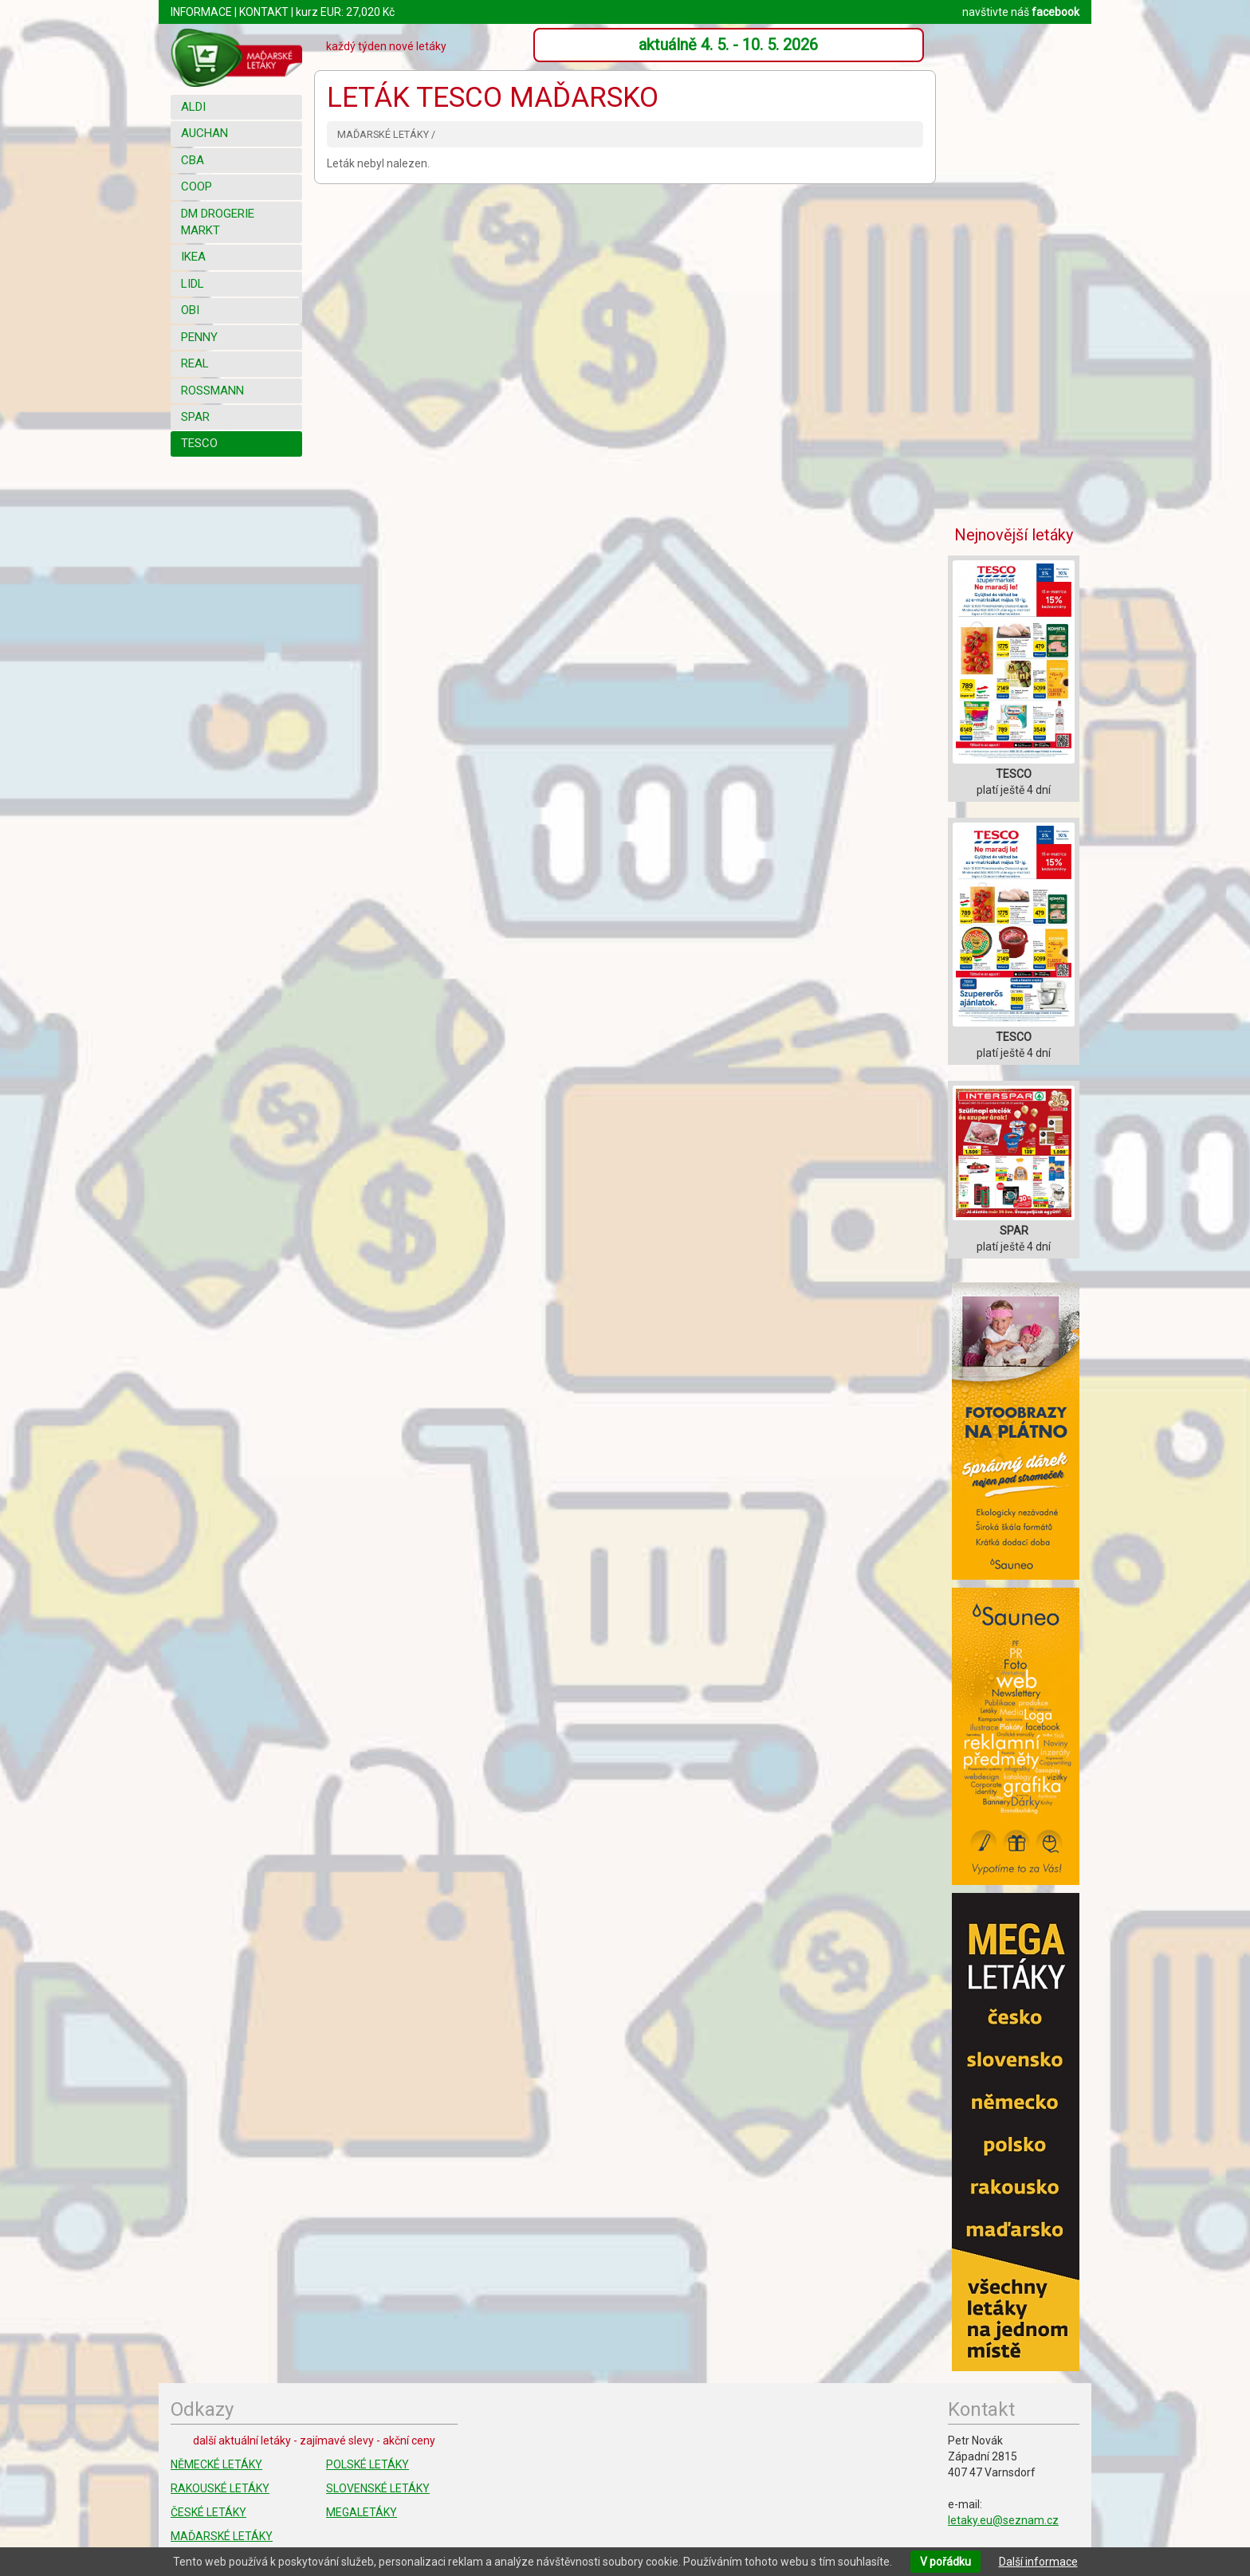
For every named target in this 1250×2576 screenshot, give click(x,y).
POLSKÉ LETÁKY (367, 2464)
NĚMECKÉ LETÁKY (216, 2464)
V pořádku (945, 2561)
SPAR (195, 417)
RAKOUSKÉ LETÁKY (220, 2488)
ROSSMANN (212, 390)
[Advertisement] (1015, 267)
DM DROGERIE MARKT (217, 222)
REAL (195, 363)
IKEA (193, 256)
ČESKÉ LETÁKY (208, 2512)
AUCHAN (204, 133)
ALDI (193, 107)
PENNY (199, 337)
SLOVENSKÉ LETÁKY (378, 2488)
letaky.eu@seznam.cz (1003, 2520)
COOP (196, 186)
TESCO (199, 443)
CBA (192, 160)
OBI (190, 310)
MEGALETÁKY (361, 2512)
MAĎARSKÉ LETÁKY (222, 2536)
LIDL (192, 284)
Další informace (1038, 2561)
